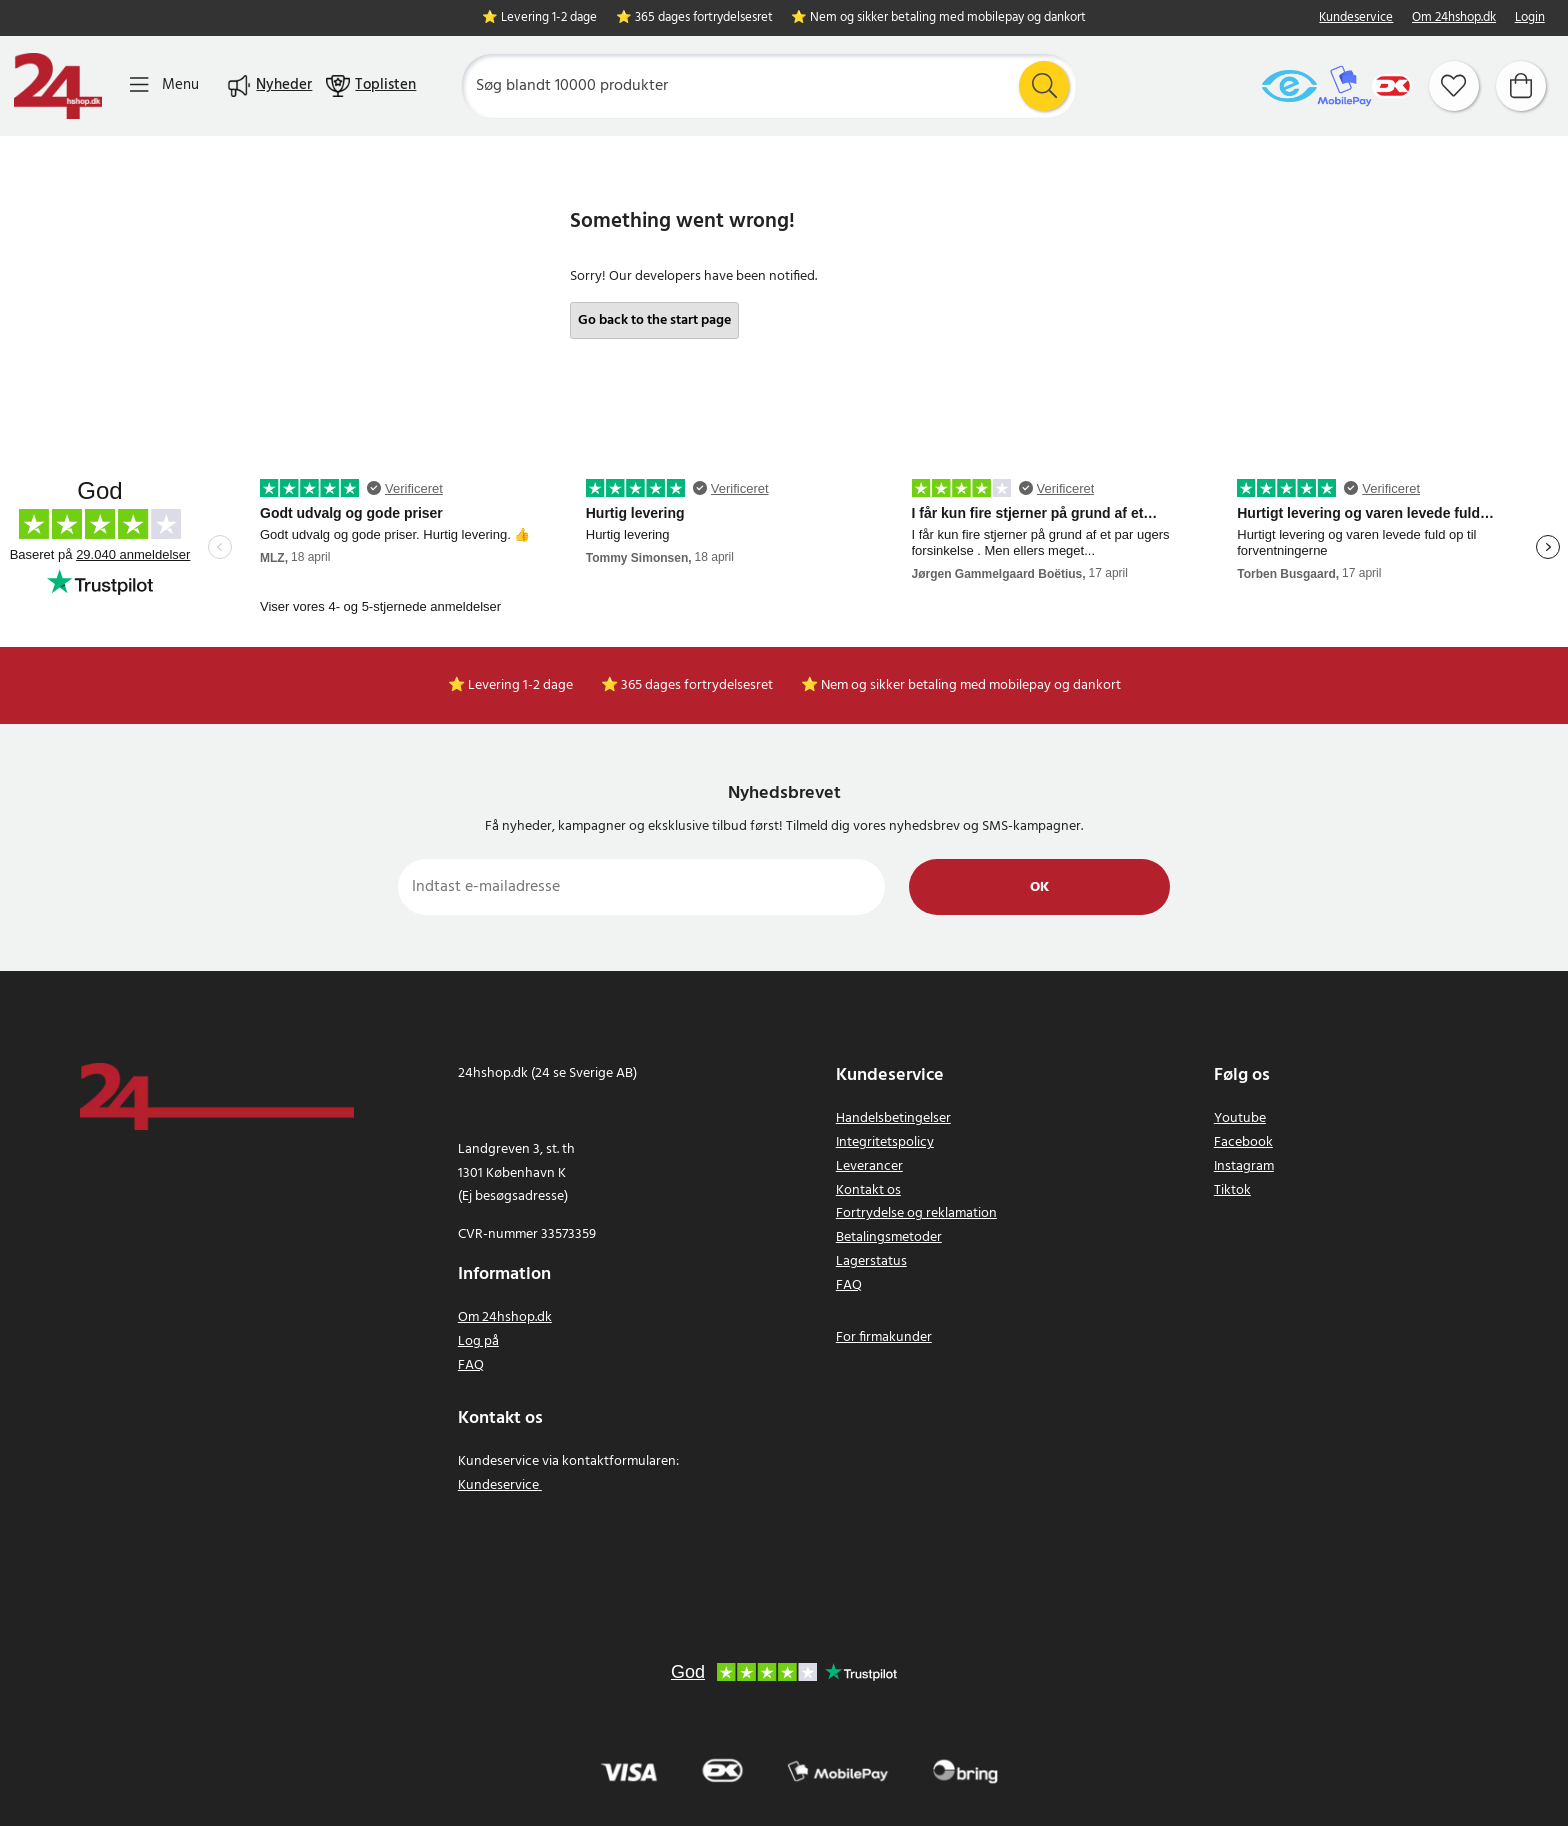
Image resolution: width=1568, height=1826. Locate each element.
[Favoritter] (1454, 86)
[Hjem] (58, 86)
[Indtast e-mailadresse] (641, 887)
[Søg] (769, 86)
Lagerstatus (871, 1261)
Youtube (1240, 1118)
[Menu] (164, 85)
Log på (478, 1341)
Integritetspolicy (885, 1142)
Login (1530, 18)
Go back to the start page (654, 320)
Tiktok (1232, 1190)
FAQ (471, 1365)
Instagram (1244, 1166)
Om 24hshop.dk (1454, 18)
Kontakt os (868, 1190)
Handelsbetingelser (893, 1118)
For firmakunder (884, 1337)
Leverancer (869, 1166)
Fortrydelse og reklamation (916, 1213)
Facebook (1243, 1142)
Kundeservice (1356, 18)
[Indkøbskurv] (1521, 86)
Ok (1039, 887)
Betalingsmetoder (889, 1237)
